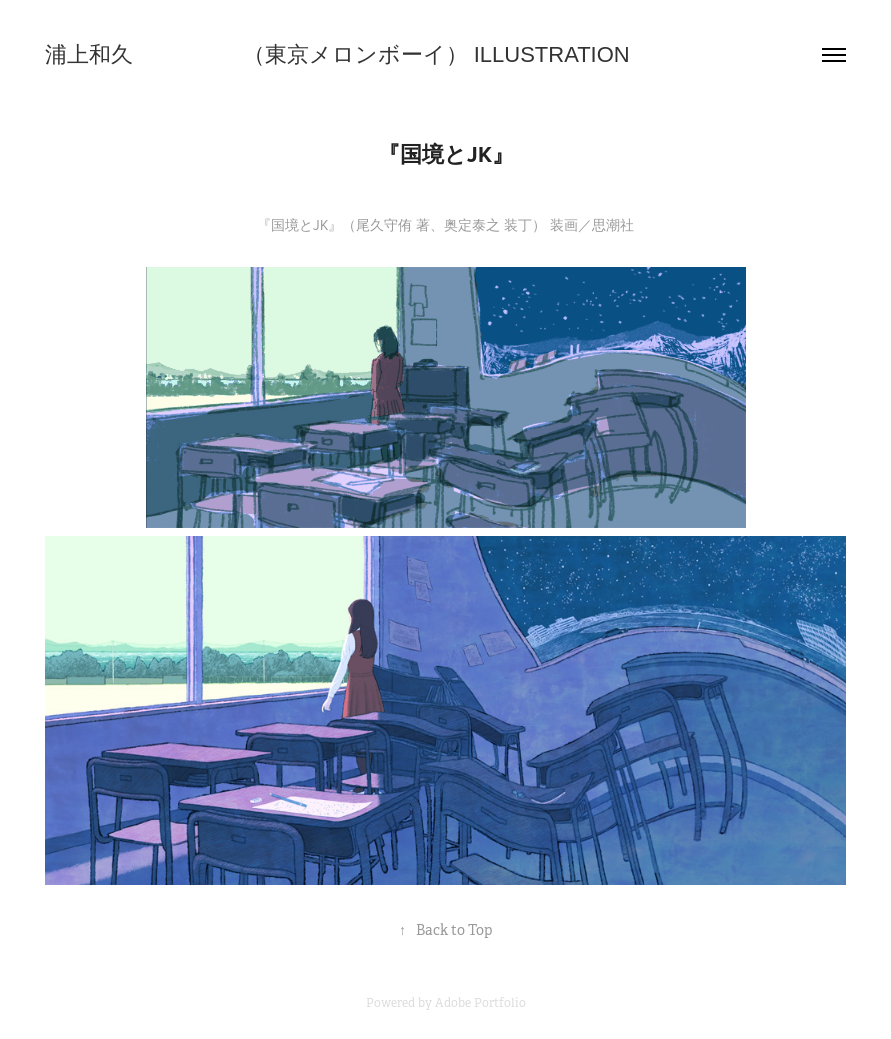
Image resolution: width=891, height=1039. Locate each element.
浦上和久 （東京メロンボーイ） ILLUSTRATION (337, 54)
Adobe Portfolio (480, 1003)
